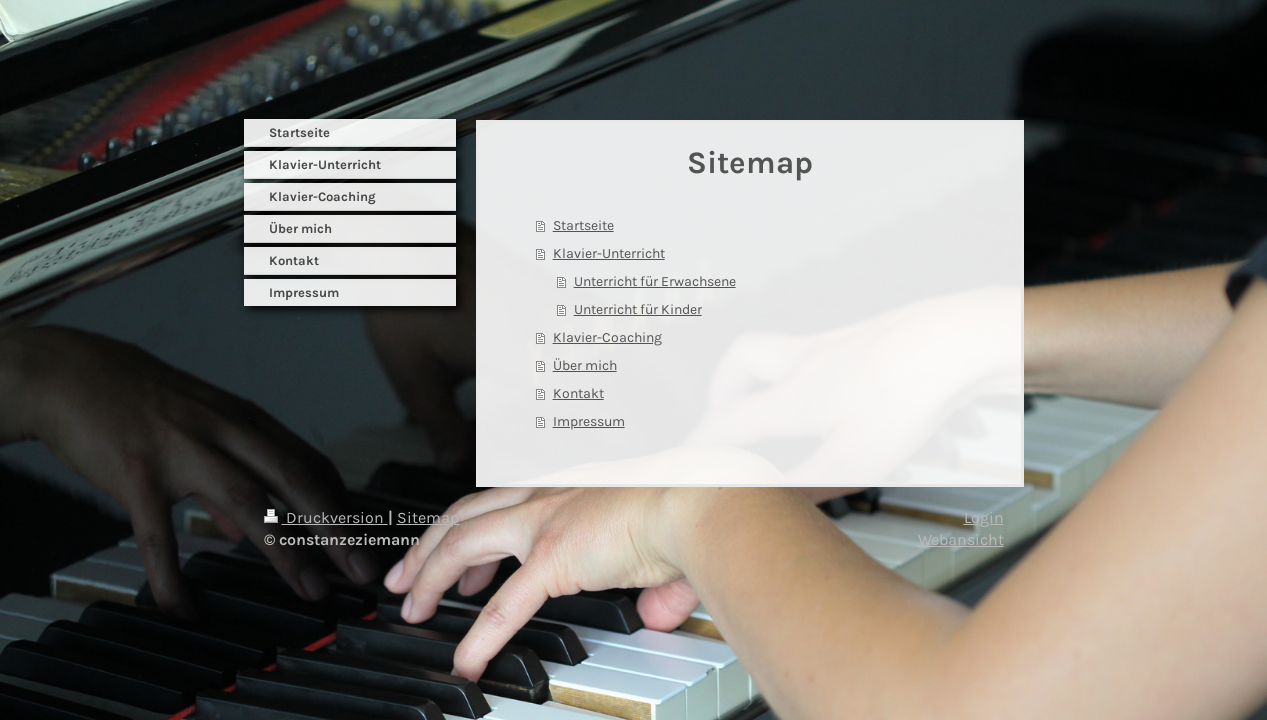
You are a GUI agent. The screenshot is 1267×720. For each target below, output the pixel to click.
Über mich (585, 365)
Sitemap (428, 517)
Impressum (589, 421)
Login (984, 517)
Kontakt (578, 393)
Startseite (583, 225)
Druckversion (326, 517)
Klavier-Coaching (607, 337)
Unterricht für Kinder (638, 309)
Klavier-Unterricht (609, 253)
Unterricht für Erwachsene (655, 281)
